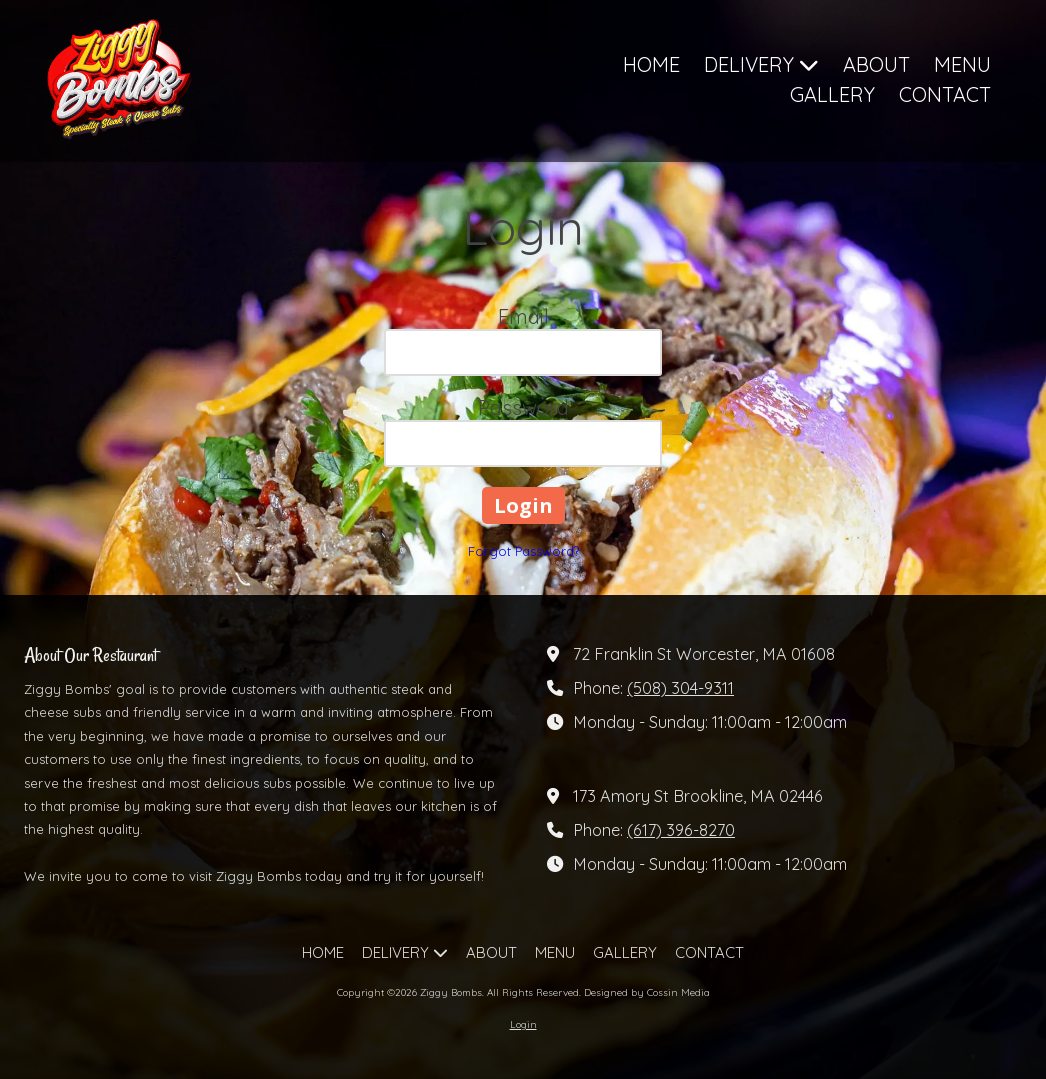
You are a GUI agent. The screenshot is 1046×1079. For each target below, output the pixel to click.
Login (523, 1024)
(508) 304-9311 (680, 688)
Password (523, 407)
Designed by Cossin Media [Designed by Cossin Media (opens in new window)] (647, 992)
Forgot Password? (523, 551)
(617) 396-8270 (681, 830)
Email (523, 316)
